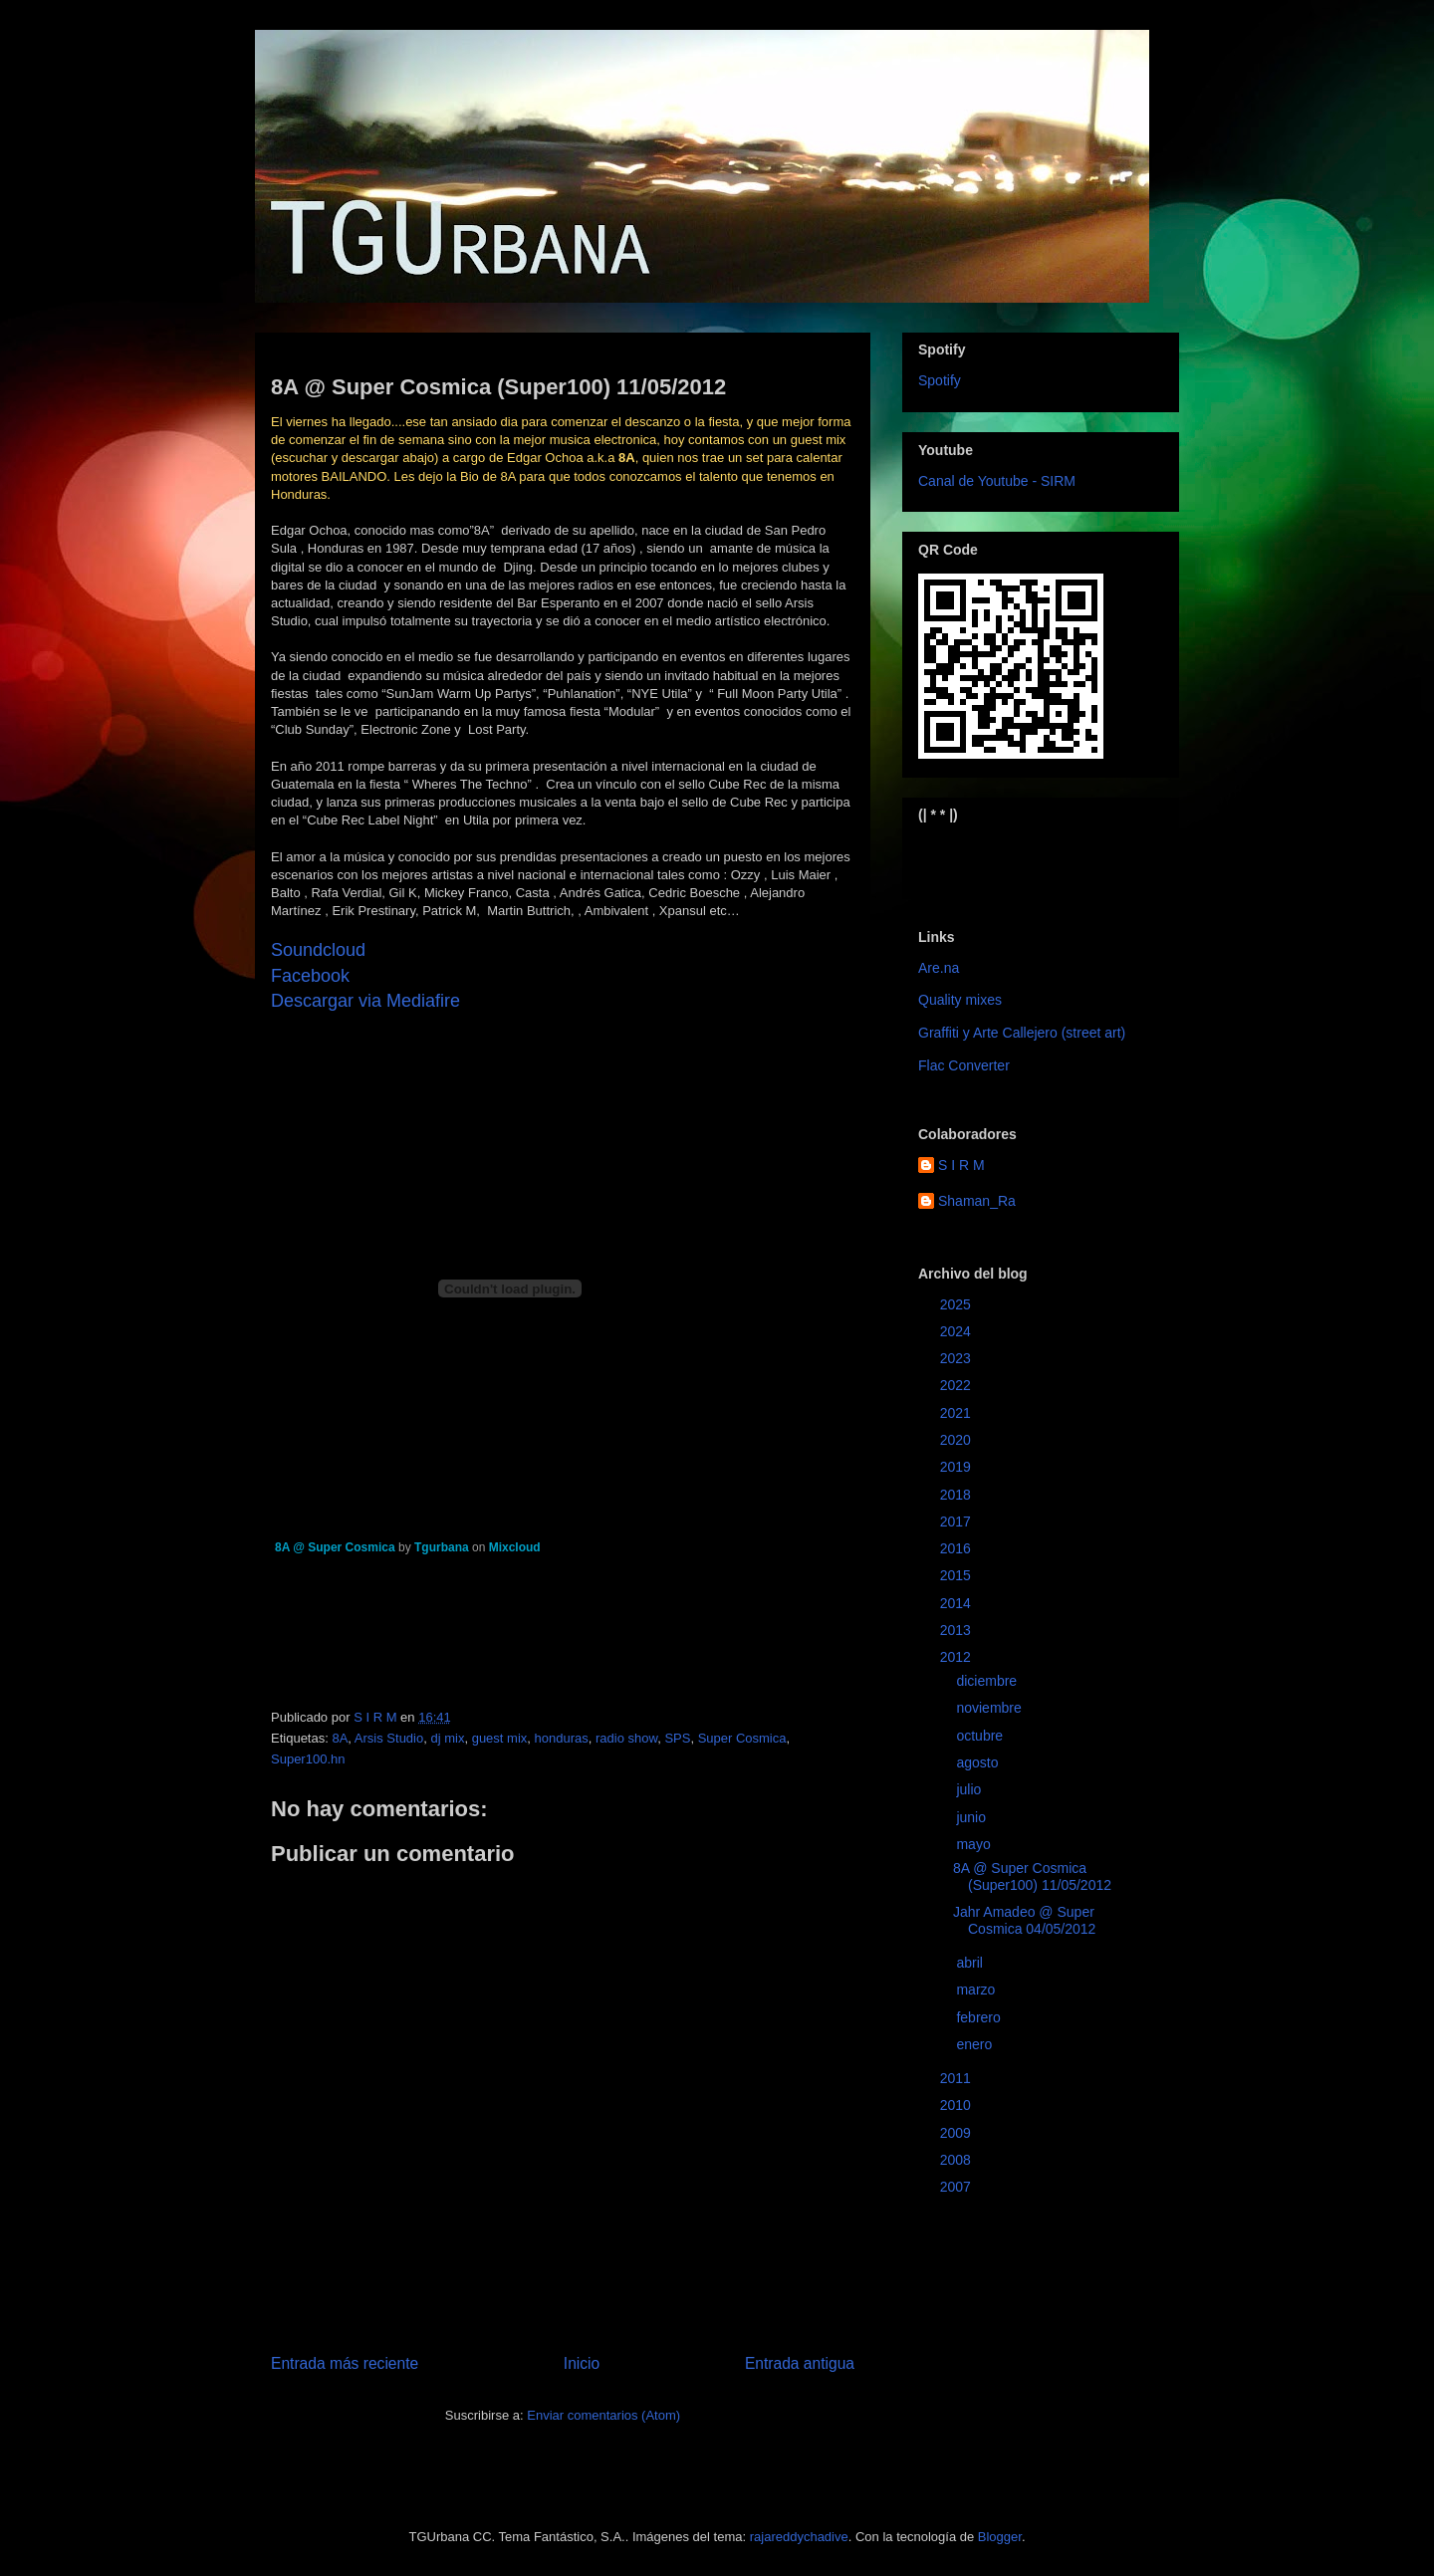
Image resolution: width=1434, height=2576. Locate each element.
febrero (980, 2017)
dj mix (447, 1738)
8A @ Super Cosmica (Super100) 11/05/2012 (1032, 1876)
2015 (957, 1575)
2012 (957, 1657)
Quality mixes (960, 1000)
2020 (957, 1440)
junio (972, 1817)
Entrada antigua (799, 2363)
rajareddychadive (799, 2536)
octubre (981, 1736)
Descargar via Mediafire (365, 1001)
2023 (957, 1358)
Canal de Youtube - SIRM (997, 481)
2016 (957, 1548)
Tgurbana (441, 1547)
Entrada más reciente (344, 2363)
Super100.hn (308, 1759)
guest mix (500, 1738)
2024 (957, 1331)
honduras (562, 1738)
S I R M (961, 1165)
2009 (957, 2133)
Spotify (939, 380)
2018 (957, 1495)
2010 (957, 2105)
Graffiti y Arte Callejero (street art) (1021, 1033)
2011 (957, 2078)
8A (340, 1738)
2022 (957, 1385)
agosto (979, 1762)
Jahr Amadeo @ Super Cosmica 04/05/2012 (1024, 1920)
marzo (977, 1989)
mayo (975, 1844)
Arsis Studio (389, 1738)
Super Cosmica (742, 1738)
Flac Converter (964, 1065)
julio (970, 1789)
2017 (957, 1521)
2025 (957, 1304)
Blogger (1000, 2536)
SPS (677, 1738)
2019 (957, 1467)
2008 (957, 2160)
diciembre (988, 1681)
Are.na (938, 968)
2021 (957, 1413)
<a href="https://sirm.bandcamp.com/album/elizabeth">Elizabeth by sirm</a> (1016, 859)
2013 (957, 1630)
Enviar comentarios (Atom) (603, 2415)
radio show (626, 1738)
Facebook (310, 976)
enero (976, 2044)
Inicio (581, 2363)
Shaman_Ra (977, 1201)
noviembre (990, 1708)
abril (971, 1963)
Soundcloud (318, 950)
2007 (957, 2187)
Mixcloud (515, 1547)
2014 (957, 1603)
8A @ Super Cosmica (335, 1547)
